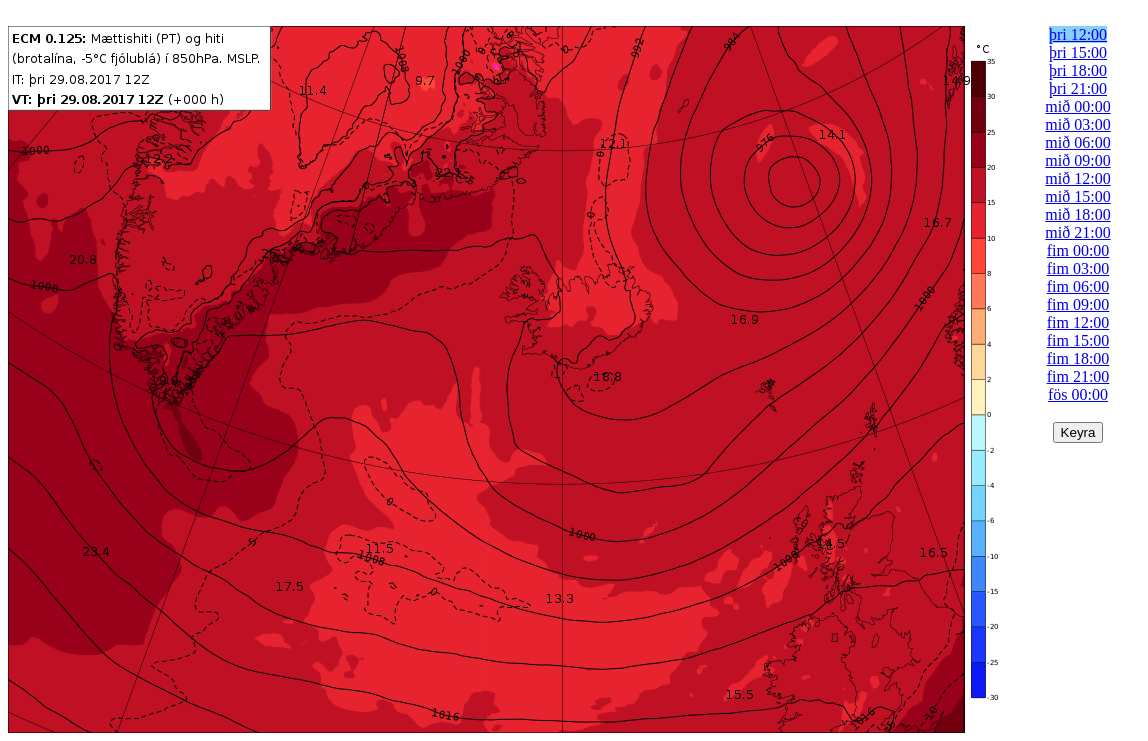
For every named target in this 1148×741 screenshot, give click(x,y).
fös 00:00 (1078, 394)
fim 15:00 (1078, 340)
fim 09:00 (1078, 304)
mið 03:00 (1077, 124)
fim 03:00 (1078, 268)
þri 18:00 (1078, 70)
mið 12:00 (1077, 178)
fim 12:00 (1078, 322)
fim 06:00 (1078, 286)
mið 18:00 (1077, 214)
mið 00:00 (1077, 106)
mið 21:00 (1077, 232)
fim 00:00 (1078, 250)
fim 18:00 (1078, 358)
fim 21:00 (1078, 376)
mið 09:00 (1077, 160)
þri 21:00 (1078, 88)
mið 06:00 (1077, 142)
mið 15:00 (1077, 196)
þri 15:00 (1078, 52)
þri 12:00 (1078, 34)
